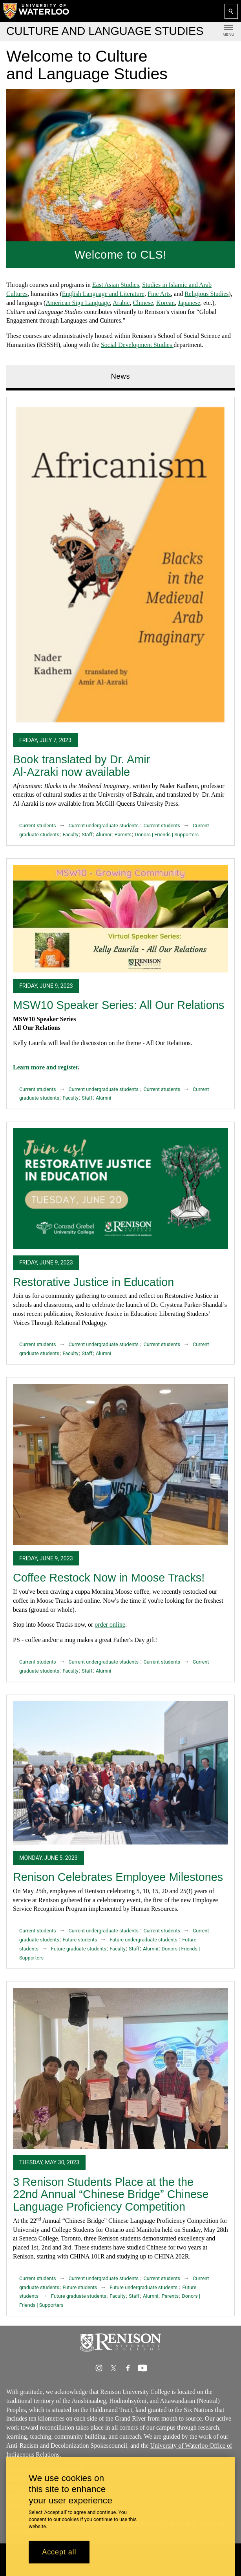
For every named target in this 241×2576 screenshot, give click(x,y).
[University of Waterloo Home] (36, 11)
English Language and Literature (103, 293)
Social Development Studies (137, 344)
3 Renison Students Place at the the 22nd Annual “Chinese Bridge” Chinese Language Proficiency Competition (110, 2194)
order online (110, 1624)
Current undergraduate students (104, 825)
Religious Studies (206, 293)
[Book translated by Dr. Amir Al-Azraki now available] (120, 564)
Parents (123, 834)
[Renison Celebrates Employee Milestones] (120, 1772)
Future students (79, 1940)
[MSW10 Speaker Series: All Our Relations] (120, 918)
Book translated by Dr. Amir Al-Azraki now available (81, 765)
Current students (37, 825)
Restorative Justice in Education (93, 1281)
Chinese (143, 302)
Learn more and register (45, 1067)
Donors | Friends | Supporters (167, 834)
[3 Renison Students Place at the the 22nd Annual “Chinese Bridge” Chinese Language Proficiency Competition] (120, 2068)
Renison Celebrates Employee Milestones (118, 1877)
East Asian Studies (115, 284)
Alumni (103, 834)
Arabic (121, 302)
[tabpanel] (120, 1353)
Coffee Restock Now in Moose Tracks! (108, 1577)
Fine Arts (159, 293)
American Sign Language (78, 302)
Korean (165, 302)
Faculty (70, 834)
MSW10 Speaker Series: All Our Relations (118, 1005)
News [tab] (120, 376)
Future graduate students (78, 1949)
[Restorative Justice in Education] (120, 1188)
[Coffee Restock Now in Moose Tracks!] (120, 1464)
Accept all (59, 2552)
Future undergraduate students (143, 1940)
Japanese (189, 302)
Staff (87, 834)
